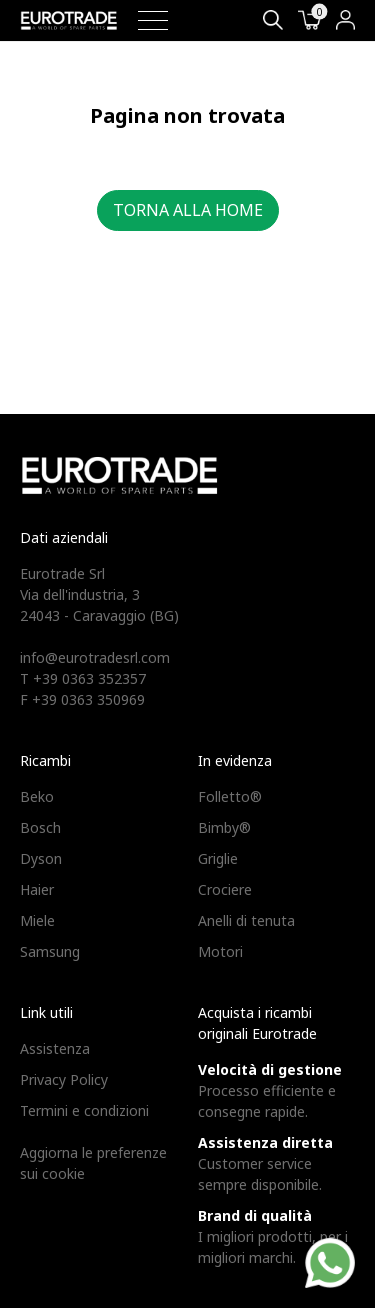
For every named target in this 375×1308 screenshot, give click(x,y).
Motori (220, 951)
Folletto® (230, 796)
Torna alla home (188, 210)
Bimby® (224, 827)
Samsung (50, 951)
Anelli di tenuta (246, 920)
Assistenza (55, 1048)
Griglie (218, 858)
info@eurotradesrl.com (95, 657)
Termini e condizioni (84, 1110)
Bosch (40, 827)
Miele (37, 920)
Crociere (225, 889)
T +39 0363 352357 (83, 678)
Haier (37, 889)
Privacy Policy (64, 1079)
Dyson (41, 858)
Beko (37, 796)
